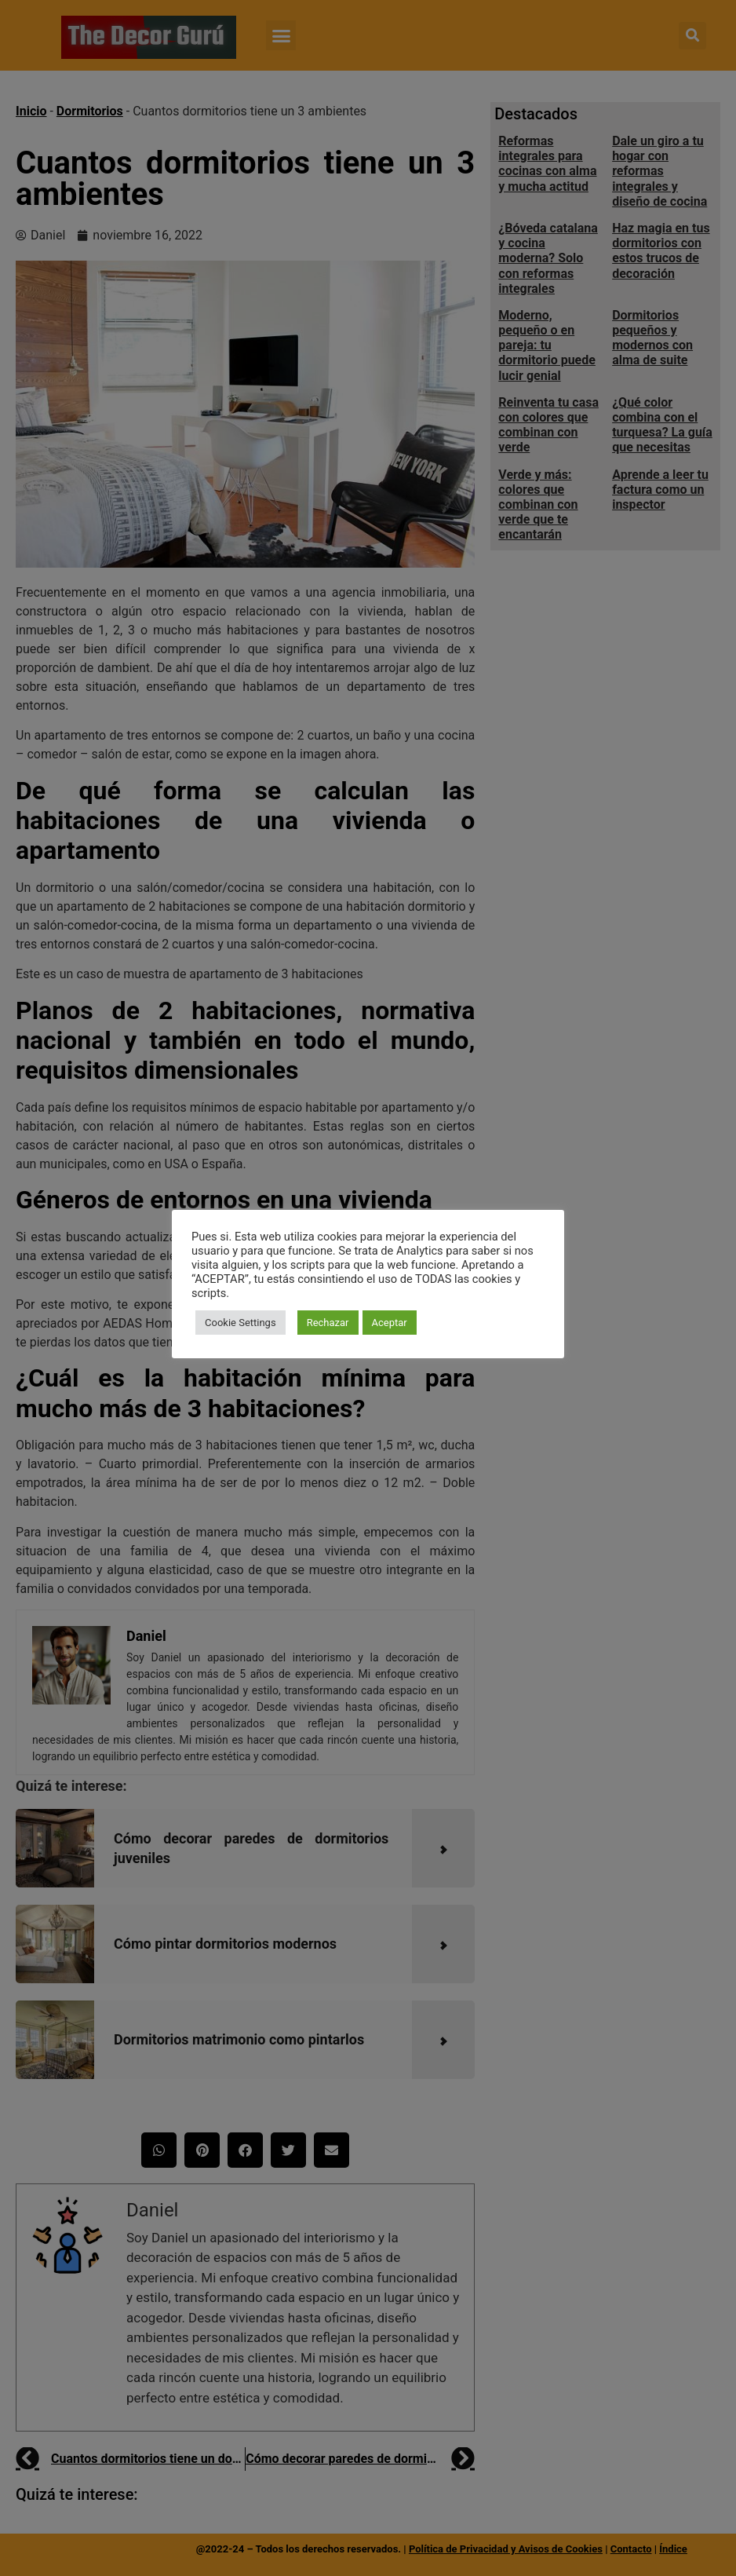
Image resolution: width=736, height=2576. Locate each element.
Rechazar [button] (328, 1322)
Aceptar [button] (389, 1322)
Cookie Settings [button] (240, 1322)
